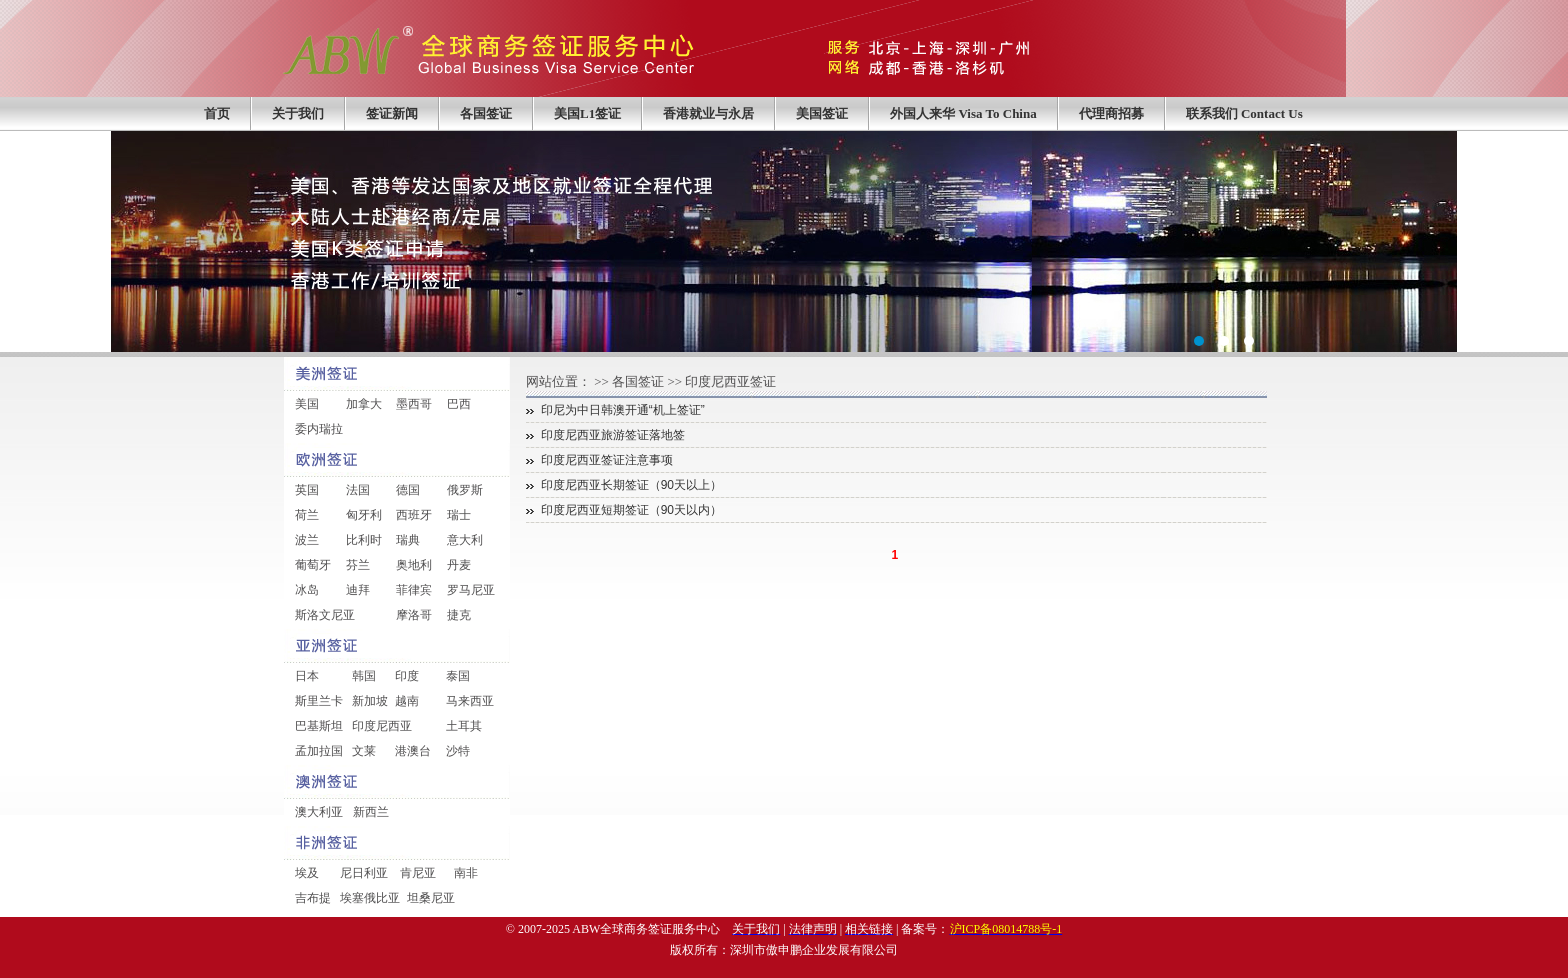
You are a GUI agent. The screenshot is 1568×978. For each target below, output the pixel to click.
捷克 (459, 615)
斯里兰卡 (319, 701)
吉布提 (313, 898)
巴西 (459, 404)
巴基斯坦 (319, 726)
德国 (408, 490)
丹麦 (459, 565)
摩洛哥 (414, 615)
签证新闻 (392, 113)
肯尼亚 (418, 873)
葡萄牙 (313, 565)
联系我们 (1244, 113)
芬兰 (358, 565)
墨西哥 (414, 404)
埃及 (307, 873)
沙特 (458, 751)
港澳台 (413, 751)
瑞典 (408, 540)
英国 (307, 490)
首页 (217, 113)
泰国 (458, 676)
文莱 (364, 751)
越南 (407, 701)
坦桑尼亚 (431, 898)
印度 (407, 676)
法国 (358, 490)
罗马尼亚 (471, 590)
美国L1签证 (587, 113)
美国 (307, 404)
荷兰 (307, 515)
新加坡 (370, 701)
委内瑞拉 (319, 429)
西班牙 (414, 515)
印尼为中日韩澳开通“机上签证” (623, 410)
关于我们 (298, 113)
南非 (466, 873)
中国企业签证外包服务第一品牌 (784, 241)
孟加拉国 (319, 751)
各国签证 (486, 113)
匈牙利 (364, 515)
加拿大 (364, 404)
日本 (307, 676)
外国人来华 (963, 113)
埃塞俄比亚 (370, 898)
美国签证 (822, 113)
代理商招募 (1111, 113)
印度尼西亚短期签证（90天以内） (631, 510)
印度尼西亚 (382, 726)
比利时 (364, 540)
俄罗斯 (465, 490)
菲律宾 (414, 590)
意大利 (465, 540)
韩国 (364, 676)
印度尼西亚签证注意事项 (607, 460)
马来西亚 (470, 701)
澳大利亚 (319, 812)
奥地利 (414, 565)
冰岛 (307, 590)
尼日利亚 (364, 873)
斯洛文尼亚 (325, 615)
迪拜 (358, 590)
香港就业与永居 (708, 113)
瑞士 (459, 515)
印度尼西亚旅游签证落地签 (613, 435)
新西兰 (371, 812)
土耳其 (464, 726)
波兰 (307, 540)
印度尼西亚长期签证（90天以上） (631, 485)
